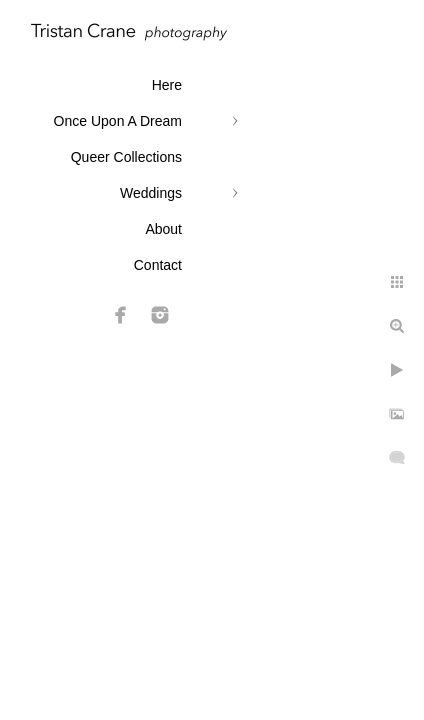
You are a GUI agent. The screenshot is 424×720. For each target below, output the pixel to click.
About (163, 229)
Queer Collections (126, 157)
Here (167, 85)
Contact (158, 265)
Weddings (151, 193)
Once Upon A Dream (118, 121)
